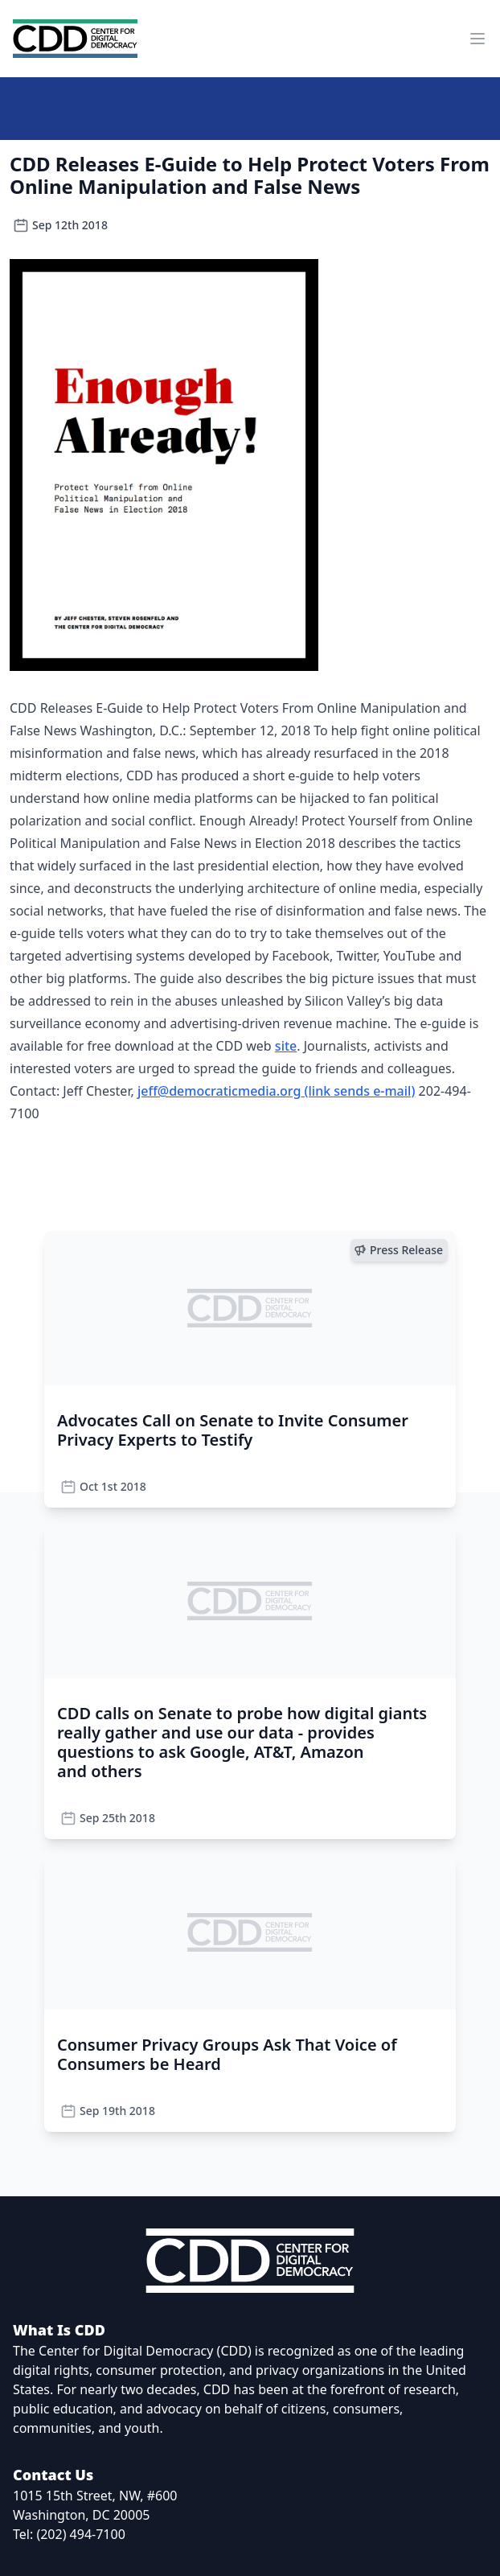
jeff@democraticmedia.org (276, 1091)
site (286, 1046)
